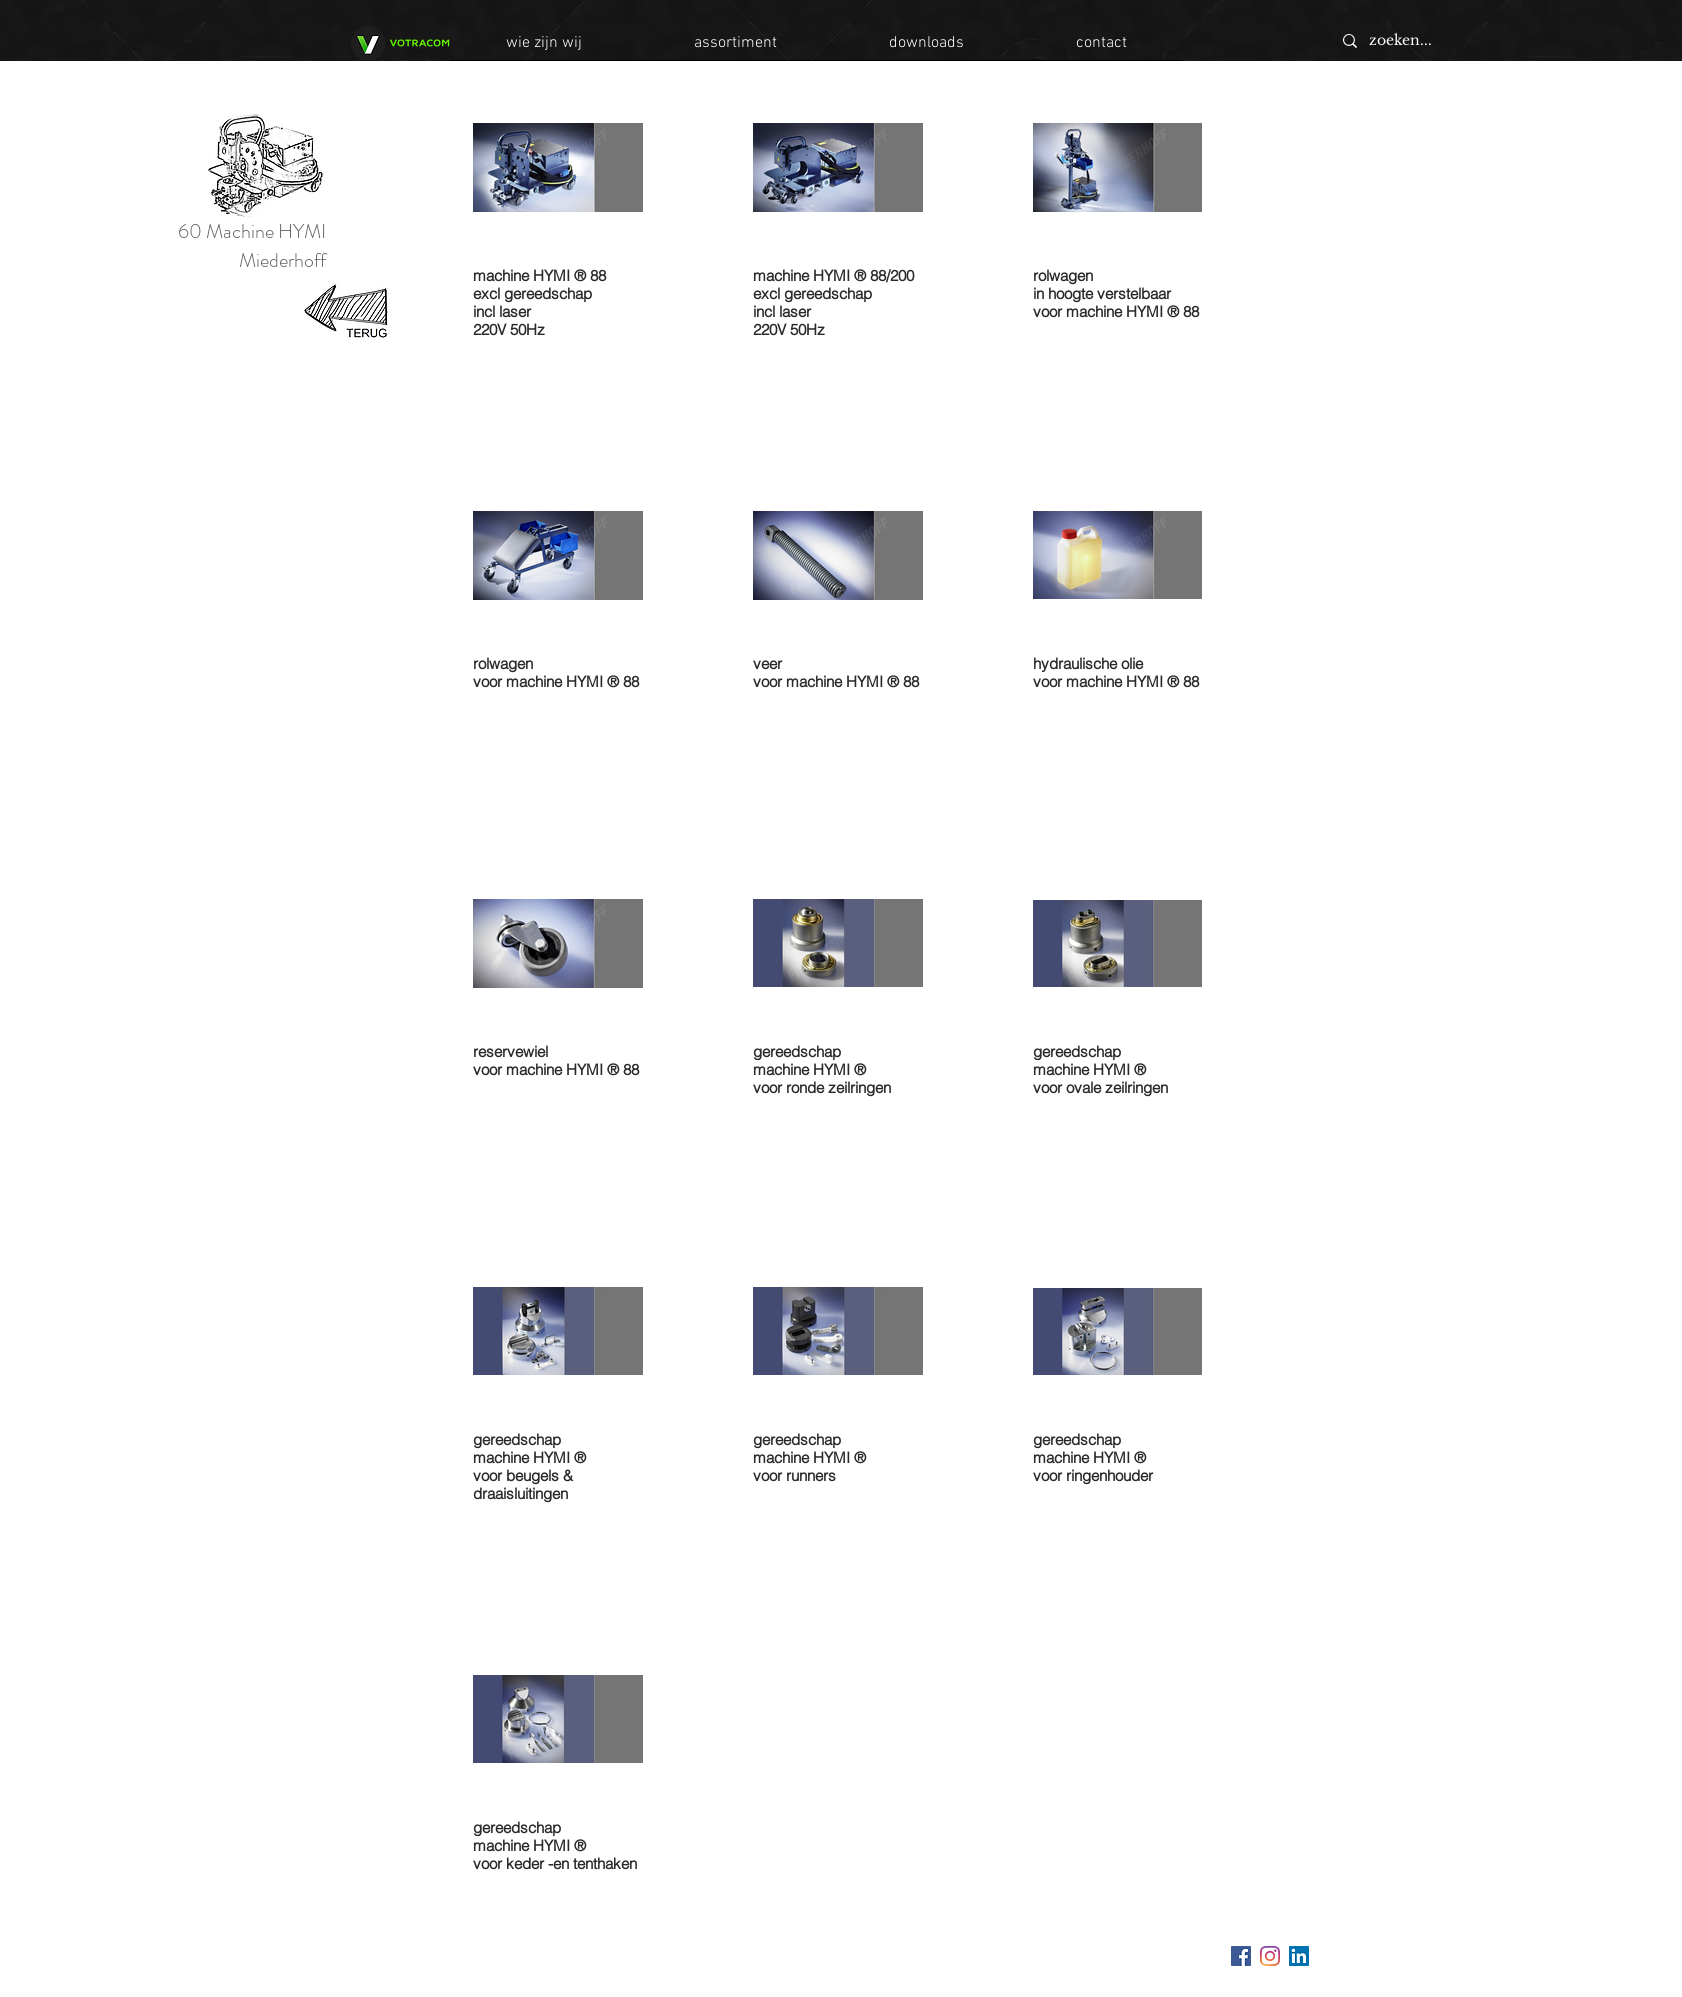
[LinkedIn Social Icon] (1299, 1956)
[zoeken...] (1473, 40)
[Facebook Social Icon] (1241, 1956)
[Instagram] (1270, 1956)
